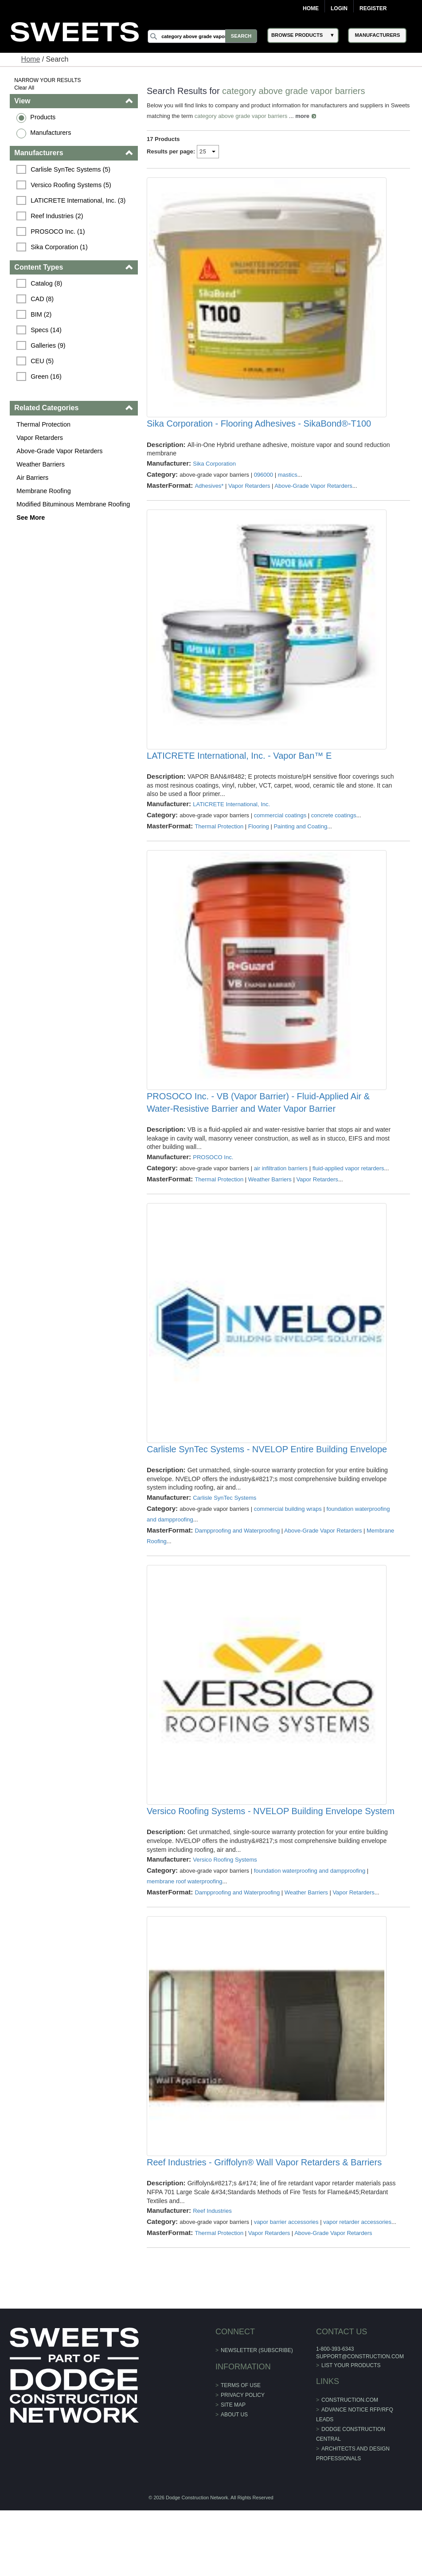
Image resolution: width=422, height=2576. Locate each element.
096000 (263, 483)
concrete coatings (333, 833)
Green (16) (47, 376)
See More (31, 517)
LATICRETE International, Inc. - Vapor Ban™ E (239, 774)
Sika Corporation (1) (60, 247)
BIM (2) (41, 314)
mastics (287, 483)
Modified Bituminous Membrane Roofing (74, 504)
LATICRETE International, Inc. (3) (78, 200)
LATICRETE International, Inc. (231, 822)
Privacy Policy (243, 2461)
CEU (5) (43, 361)
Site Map (233, 2470)
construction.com (349, 2465)
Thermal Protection (44, 424)
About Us (234, 2480)
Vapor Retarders (40, 437)
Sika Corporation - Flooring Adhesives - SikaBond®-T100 (259, 433)
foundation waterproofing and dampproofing (310, 1916)
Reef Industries (212, 2265)
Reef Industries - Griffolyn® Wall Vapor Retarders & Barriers (264, 2217)
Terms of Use (241, 2451)
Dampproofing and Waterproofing (237, 1567)
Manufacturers (51, 132)
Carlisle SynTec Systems (225, 1534)
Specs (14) (47, 329)
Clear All (25, 88)
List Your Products (350, 2431)
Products (43, 117)
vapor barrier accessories (286, 2277)
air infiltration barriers (281, 1195)
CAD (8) (43, 298)
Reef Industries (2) (57, 216)
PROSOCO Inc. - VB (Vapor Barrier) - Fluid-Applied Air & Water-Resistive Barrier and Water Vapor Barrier (258, 1130)
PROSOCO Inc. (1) (58, 231)
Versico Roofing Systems (225, 1905)
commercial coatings (280, 833)
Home (311, 8)
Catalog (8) (47, 283)
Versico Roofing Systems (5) (71, 184)
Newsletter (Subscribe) (257, 2416)
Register (373, 8)
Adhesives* (209, 494)
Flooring (258, 844)
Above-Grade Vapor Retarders (60, 451)
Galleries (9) (48, 345)
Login (339, 8)
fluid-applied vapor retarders (348, 1195)
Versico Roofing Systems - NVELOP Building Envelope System (271, 1857)
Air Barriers (33, 477)
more (323, 116)
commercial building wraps (288, 1545)
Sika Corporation (214, 472)
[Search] (203, 36)
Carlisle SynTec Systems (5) (71, 169)
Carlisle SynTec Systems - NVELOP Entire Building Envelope (267, 1486)
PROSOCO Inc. (213, 1184)
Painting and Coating (301, 844)
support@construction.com (359, 2422)
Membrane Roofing (44, 490)
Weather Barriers (41, 464)
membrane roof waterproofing (185, 1927)
